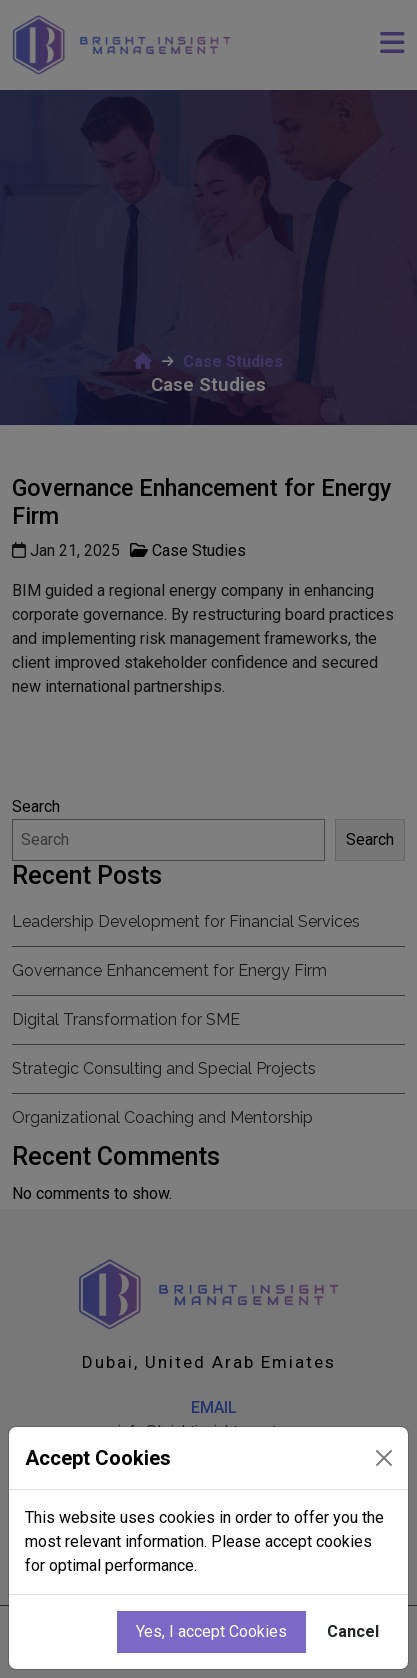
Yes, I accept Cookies (211, 1631)
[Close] (384, 1458)
